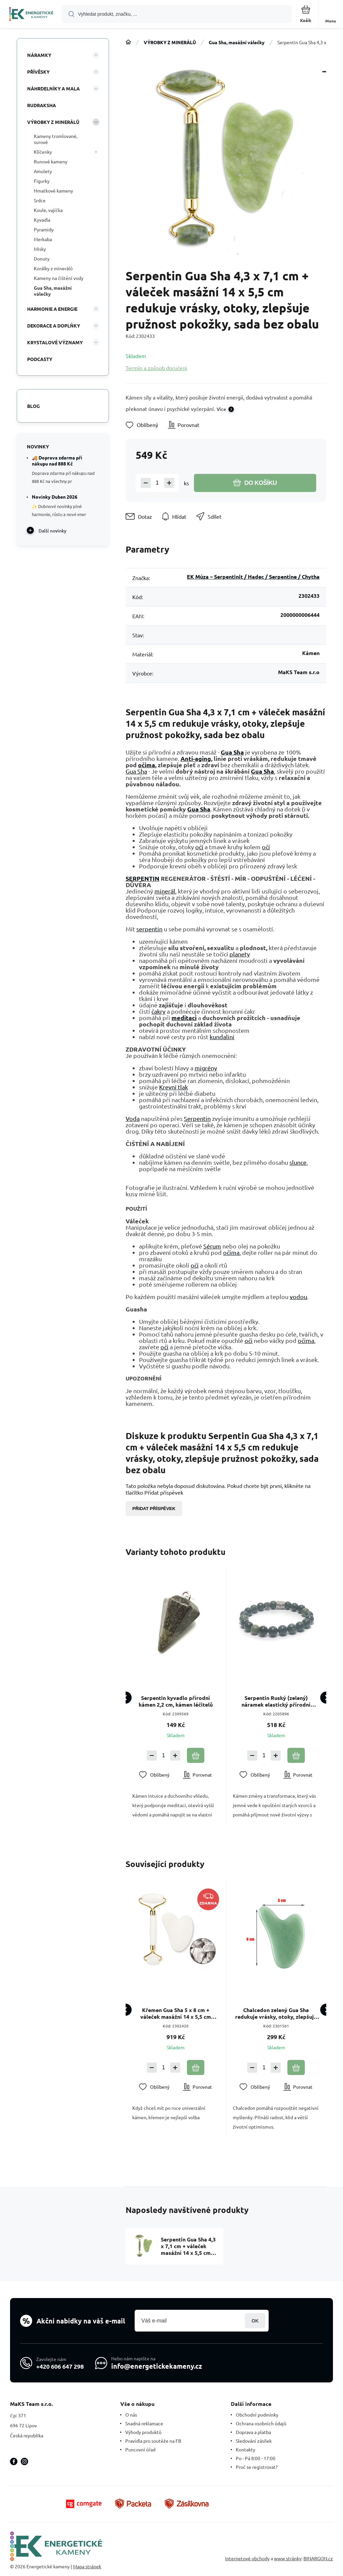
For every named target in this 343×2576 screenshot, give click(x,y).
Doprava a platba (253, 2432)
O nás (131, 2415)
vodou (298, 1296)
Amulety (43, 171)
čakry (158, 1011)
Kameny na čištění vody (58, 278)
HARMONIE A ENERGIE (52, 309)
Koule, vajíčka (48, 210)
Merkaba (43, 239)
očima (146, 765)
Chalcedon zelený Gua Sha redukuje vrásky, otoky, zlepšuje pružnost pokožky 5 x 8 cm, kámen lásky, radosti (276, 2013)
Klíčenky (43, 152)
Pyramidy (44, 229)
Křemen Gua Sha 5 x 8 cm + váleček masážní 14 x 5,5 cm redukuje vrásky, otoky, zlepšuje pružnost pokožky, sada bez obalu (176, 2013)
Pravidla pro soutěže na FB (153, 2441)
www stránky (287, 2558)
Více (221, 409)
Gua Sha (232, 752)
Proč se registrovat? (257, 2467)
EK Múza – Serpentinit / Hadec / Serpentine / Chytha (253, 576)
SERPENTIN (142, 878)
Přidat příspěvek (154, 1508)
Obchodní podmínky (257, 2415)
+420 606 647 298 (60, 2366)
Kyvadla (42, 220)
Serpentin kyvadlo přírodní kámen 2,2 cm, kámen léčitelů (176, 1701)
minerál (164, 891)
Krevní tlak (173, 1086)
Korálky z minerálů (53, 268)
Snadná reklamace (144, 2423)
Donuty (42, 259)
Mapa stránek (87, 2566)
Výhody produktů (143, 2432)
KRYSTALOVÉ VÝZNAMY (55, 342)
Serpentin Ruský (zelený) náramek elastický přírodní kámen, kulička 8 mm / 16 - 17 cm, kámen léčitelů (276, 1701)
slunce (297, 1162)
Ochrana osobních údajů (261, 2423)
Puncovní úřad (140, 2449)
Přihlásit (255, 2320)
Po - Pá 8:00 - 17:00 (255, 2458)
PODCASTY (39, 359)
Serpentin (197, 1118)
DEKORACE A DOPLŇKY (53, 326)
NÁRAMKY (39, 55)
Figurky (42, 181)
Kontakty (245, 2449)
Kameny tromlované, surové (55, 139)
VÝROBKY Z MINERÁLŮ (170, 42)
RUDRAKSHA (41, 105)
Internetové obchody (247, 2558)
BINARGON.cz (318, 2558)
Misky (40, 249)
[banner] (31, 14)
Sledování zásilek (254, 2441)
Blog (33, 406)
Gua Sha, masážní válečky (237, 42)
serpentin (149, 928)
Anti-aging (196, 758)
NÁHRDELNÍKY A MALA (53, 88)
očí (199, 846)
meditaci (184, 1017)
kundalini (222, 1036)
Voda (133, 1118)
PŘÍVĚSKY (38, 72)
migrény (206, 1067)
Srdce (40, 200)
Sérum (212, 1245)
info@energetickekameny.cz (156, 2366)
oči (249, 1340)
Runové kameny (50, 161)
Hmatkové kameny (53, 191)
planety (239, 953)
